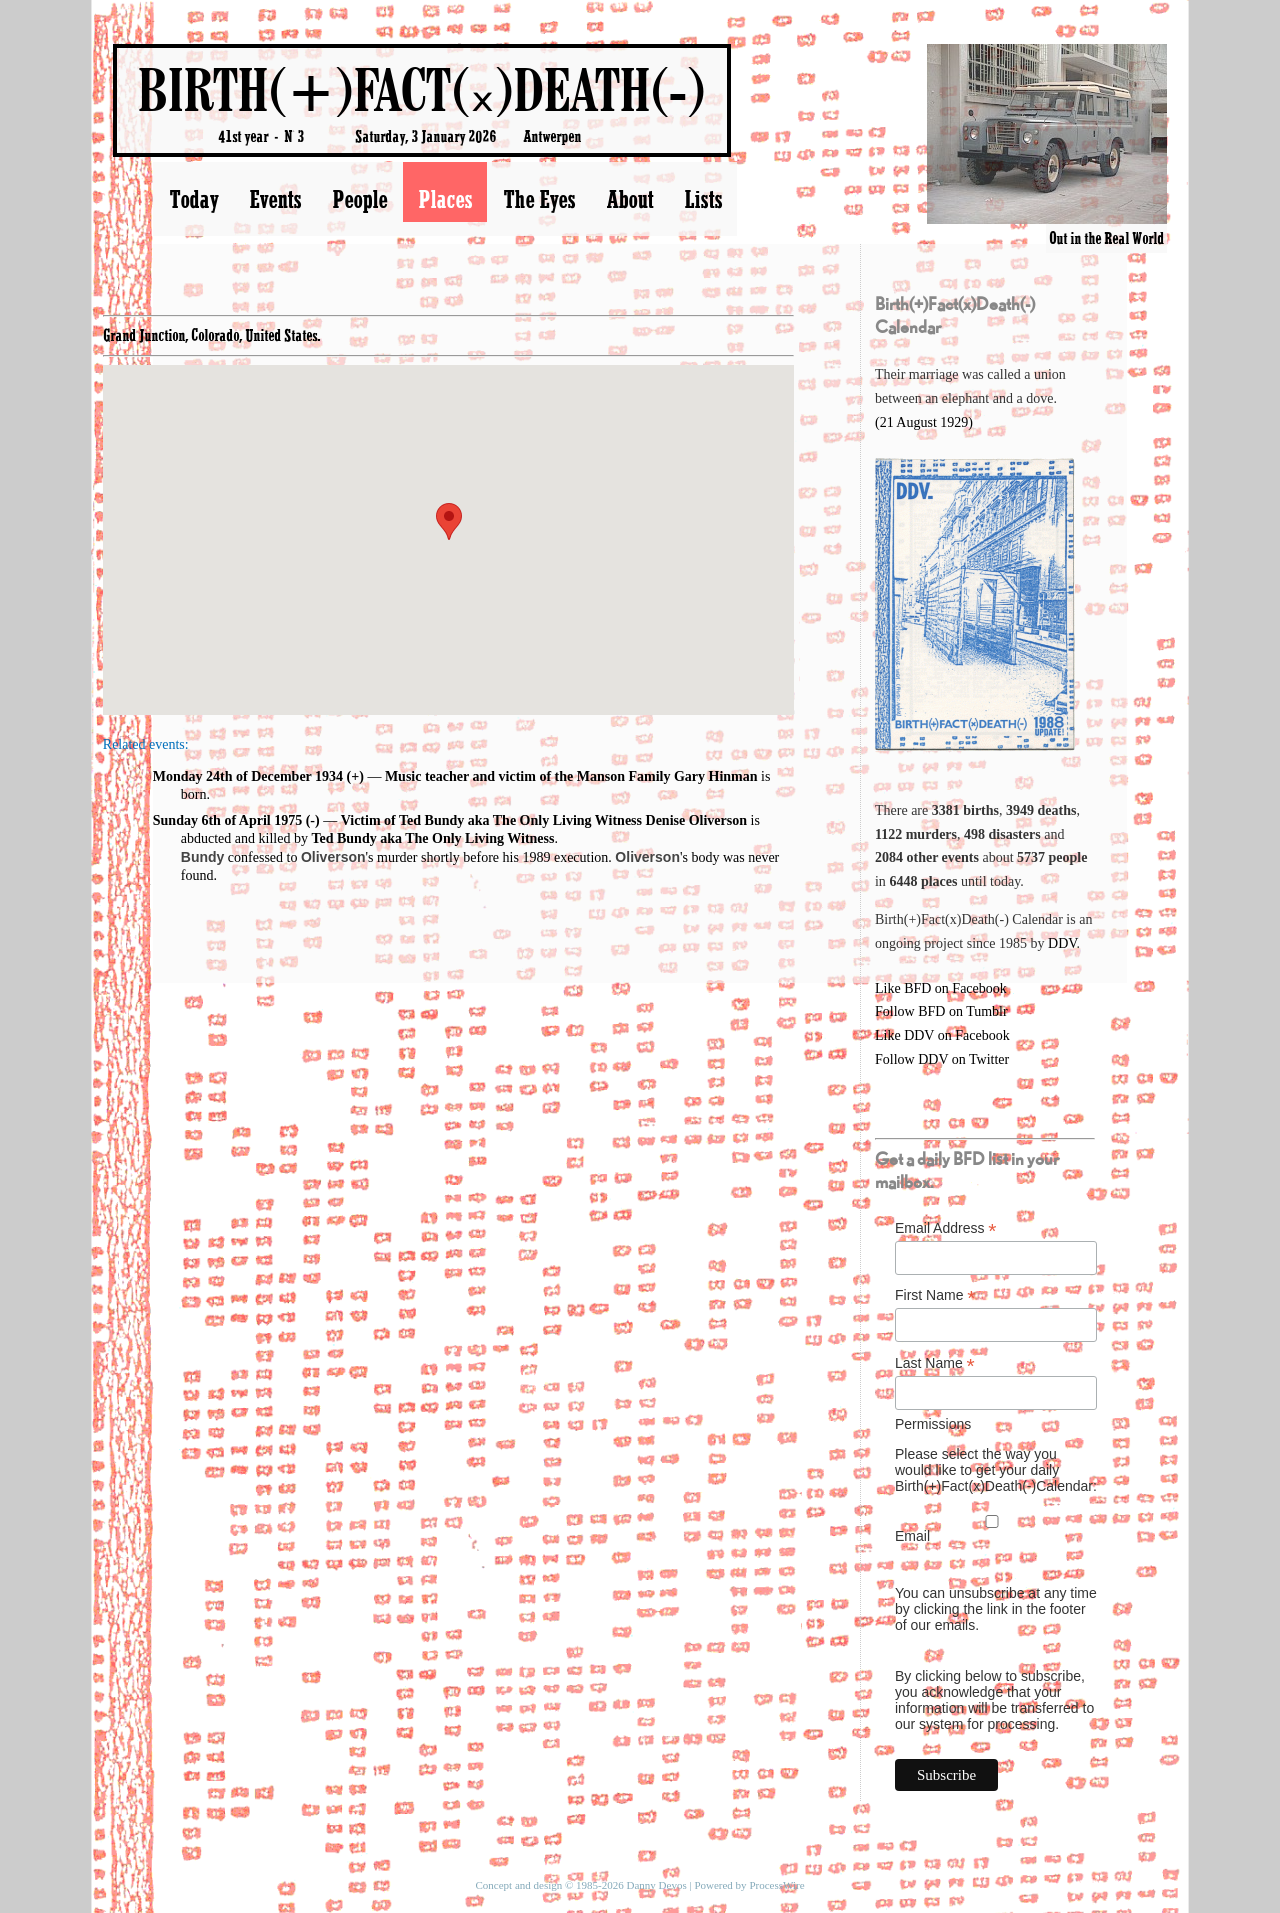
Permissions (933, 1424)
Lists (703, 199)
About (629, 199)
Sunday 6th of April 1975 (227, 820)
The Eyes (539, 199)
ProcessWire (776, 1885)
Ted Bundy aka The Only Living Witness (432, 838)
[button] (449, 521)
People (359, 199)
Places (445, 199)
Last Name (935, 1363)
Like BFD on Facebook (941, 988)
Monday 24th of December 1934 (248, 776)
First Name (935, 1295)
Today (193, 199)
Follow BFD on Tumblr (941, 1011)
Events (275, 199)
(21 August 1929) (924, 422)
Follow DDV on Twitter (942, 1059)
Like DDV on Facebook (942, 1035)
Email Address (946, 1228)
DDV (1062, 943)
